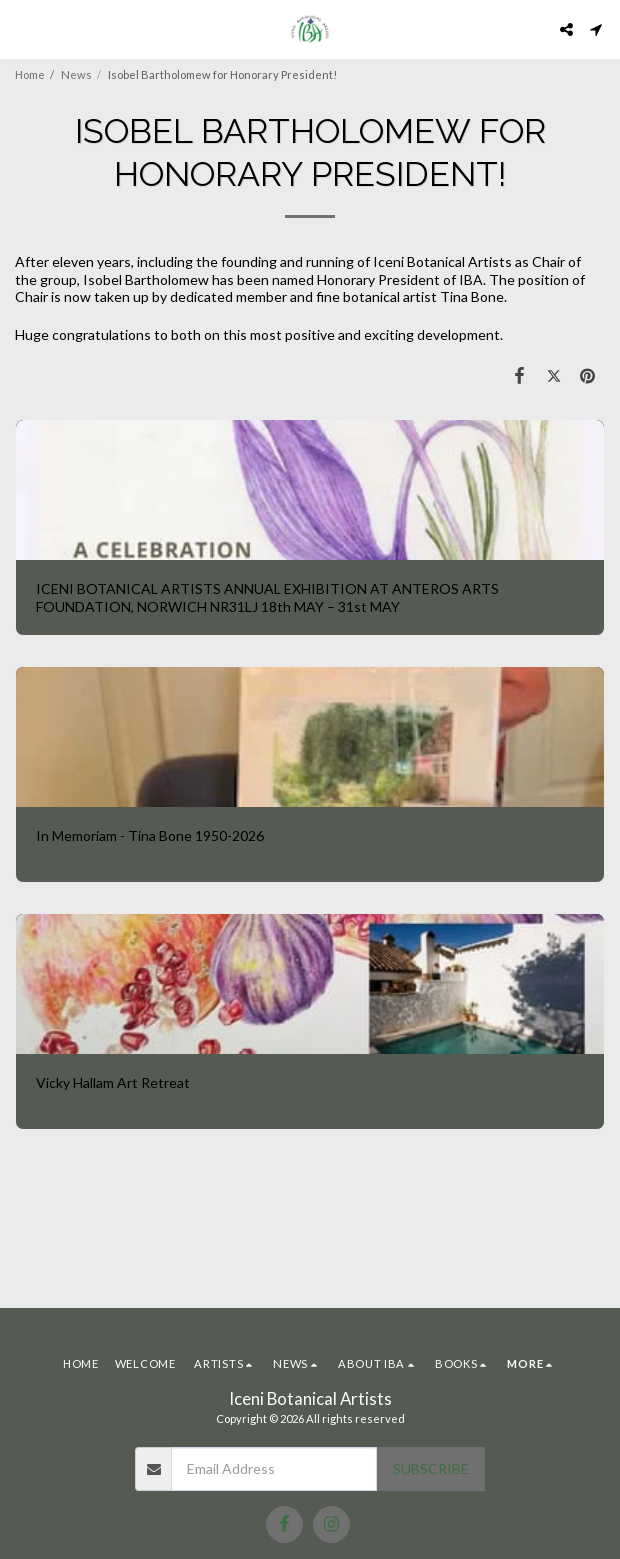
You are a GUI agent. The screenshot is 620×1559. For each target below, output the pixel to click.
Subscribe (431, 1468)
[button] (22, 29)
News (76, 74)
